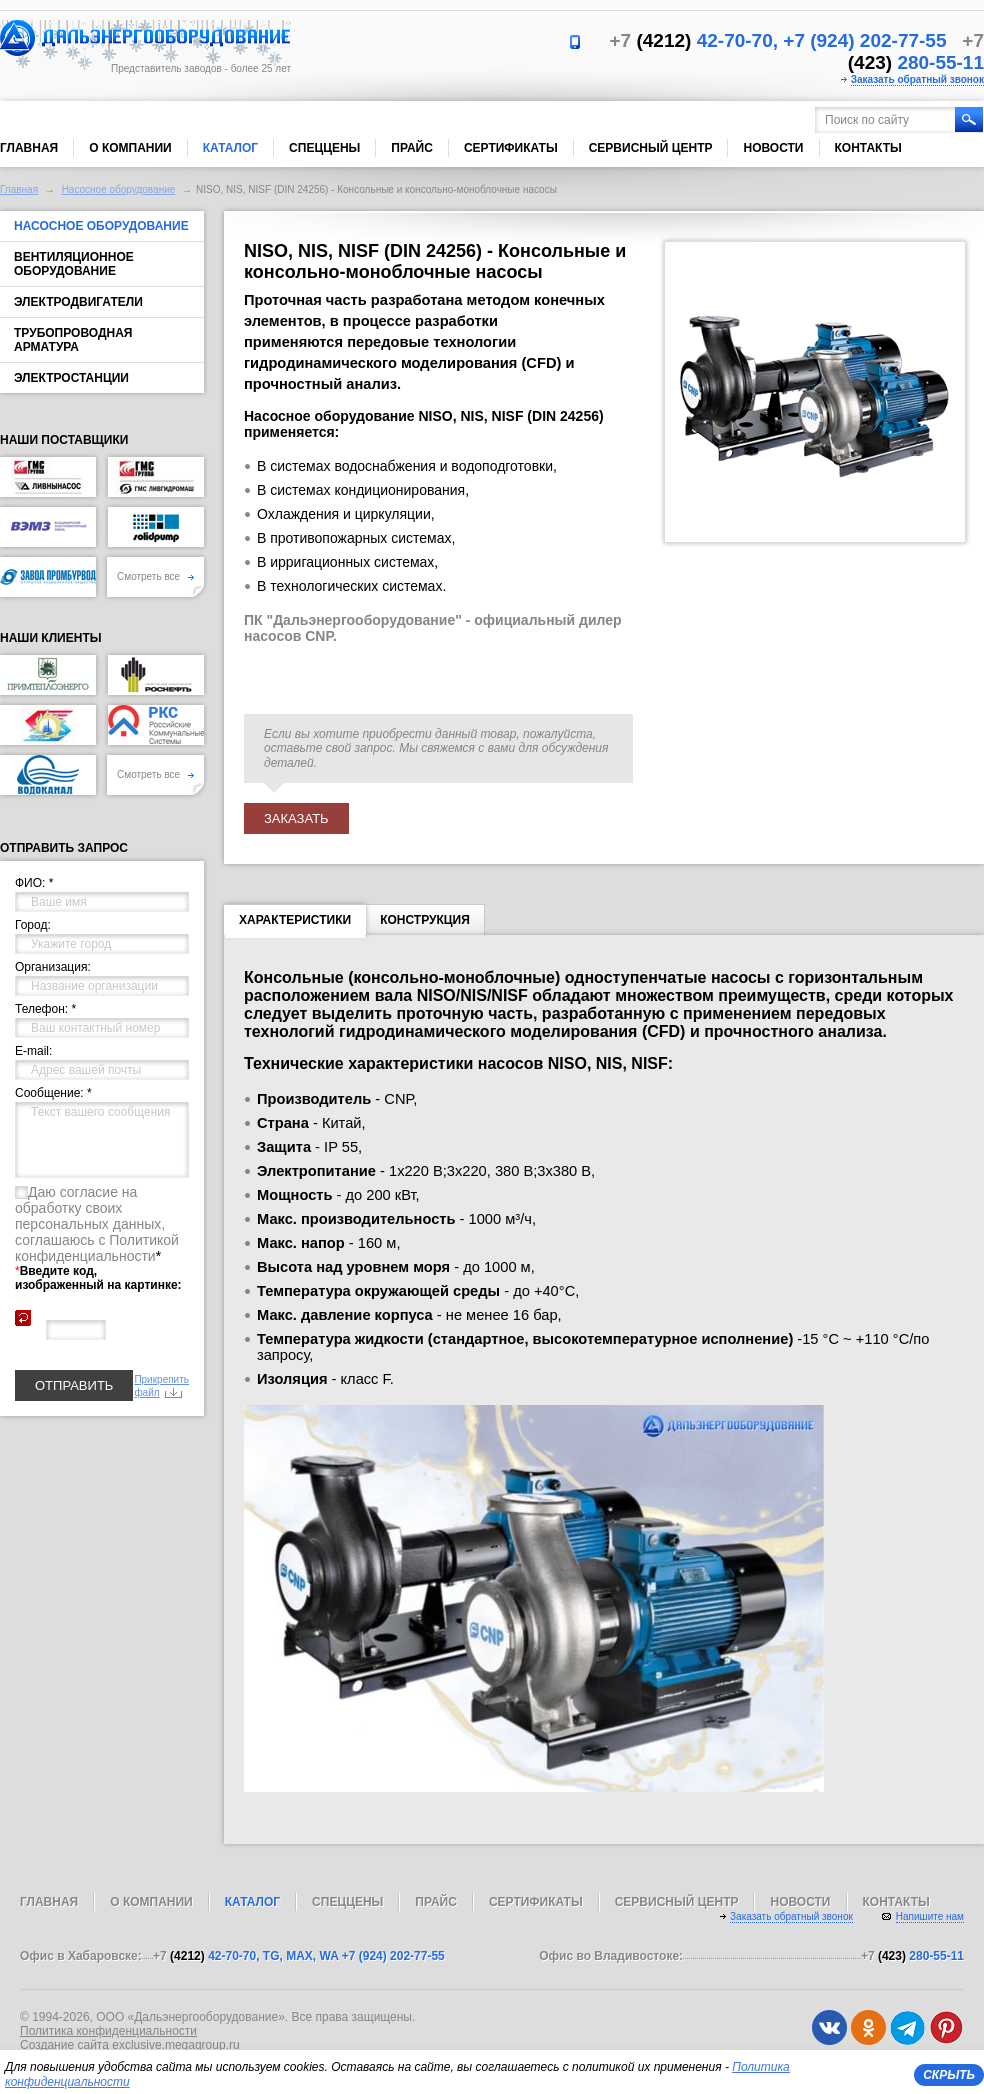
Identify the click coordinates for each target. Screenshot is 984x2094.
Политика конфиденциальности (108, 2031)
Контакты (868, 148)
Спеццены (324, 148)
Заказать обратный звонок (917, 79)
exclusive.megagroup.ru (175, 2045)
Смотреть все (155, 576)
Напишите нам (930, 1916)
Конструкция (425, 920)
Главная (29, 148)
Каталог (230, 148)
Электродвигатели (78, 302)
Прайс (412, 148)
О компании (130, 148)
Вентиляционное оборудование (74, 264)
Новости (773, 148)
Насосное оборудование (119, 189)
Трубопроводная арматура (73, 340)
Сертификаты (511, 148)
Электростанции (71, 378)
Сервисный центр (651, 148)
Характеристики (295, 924)
